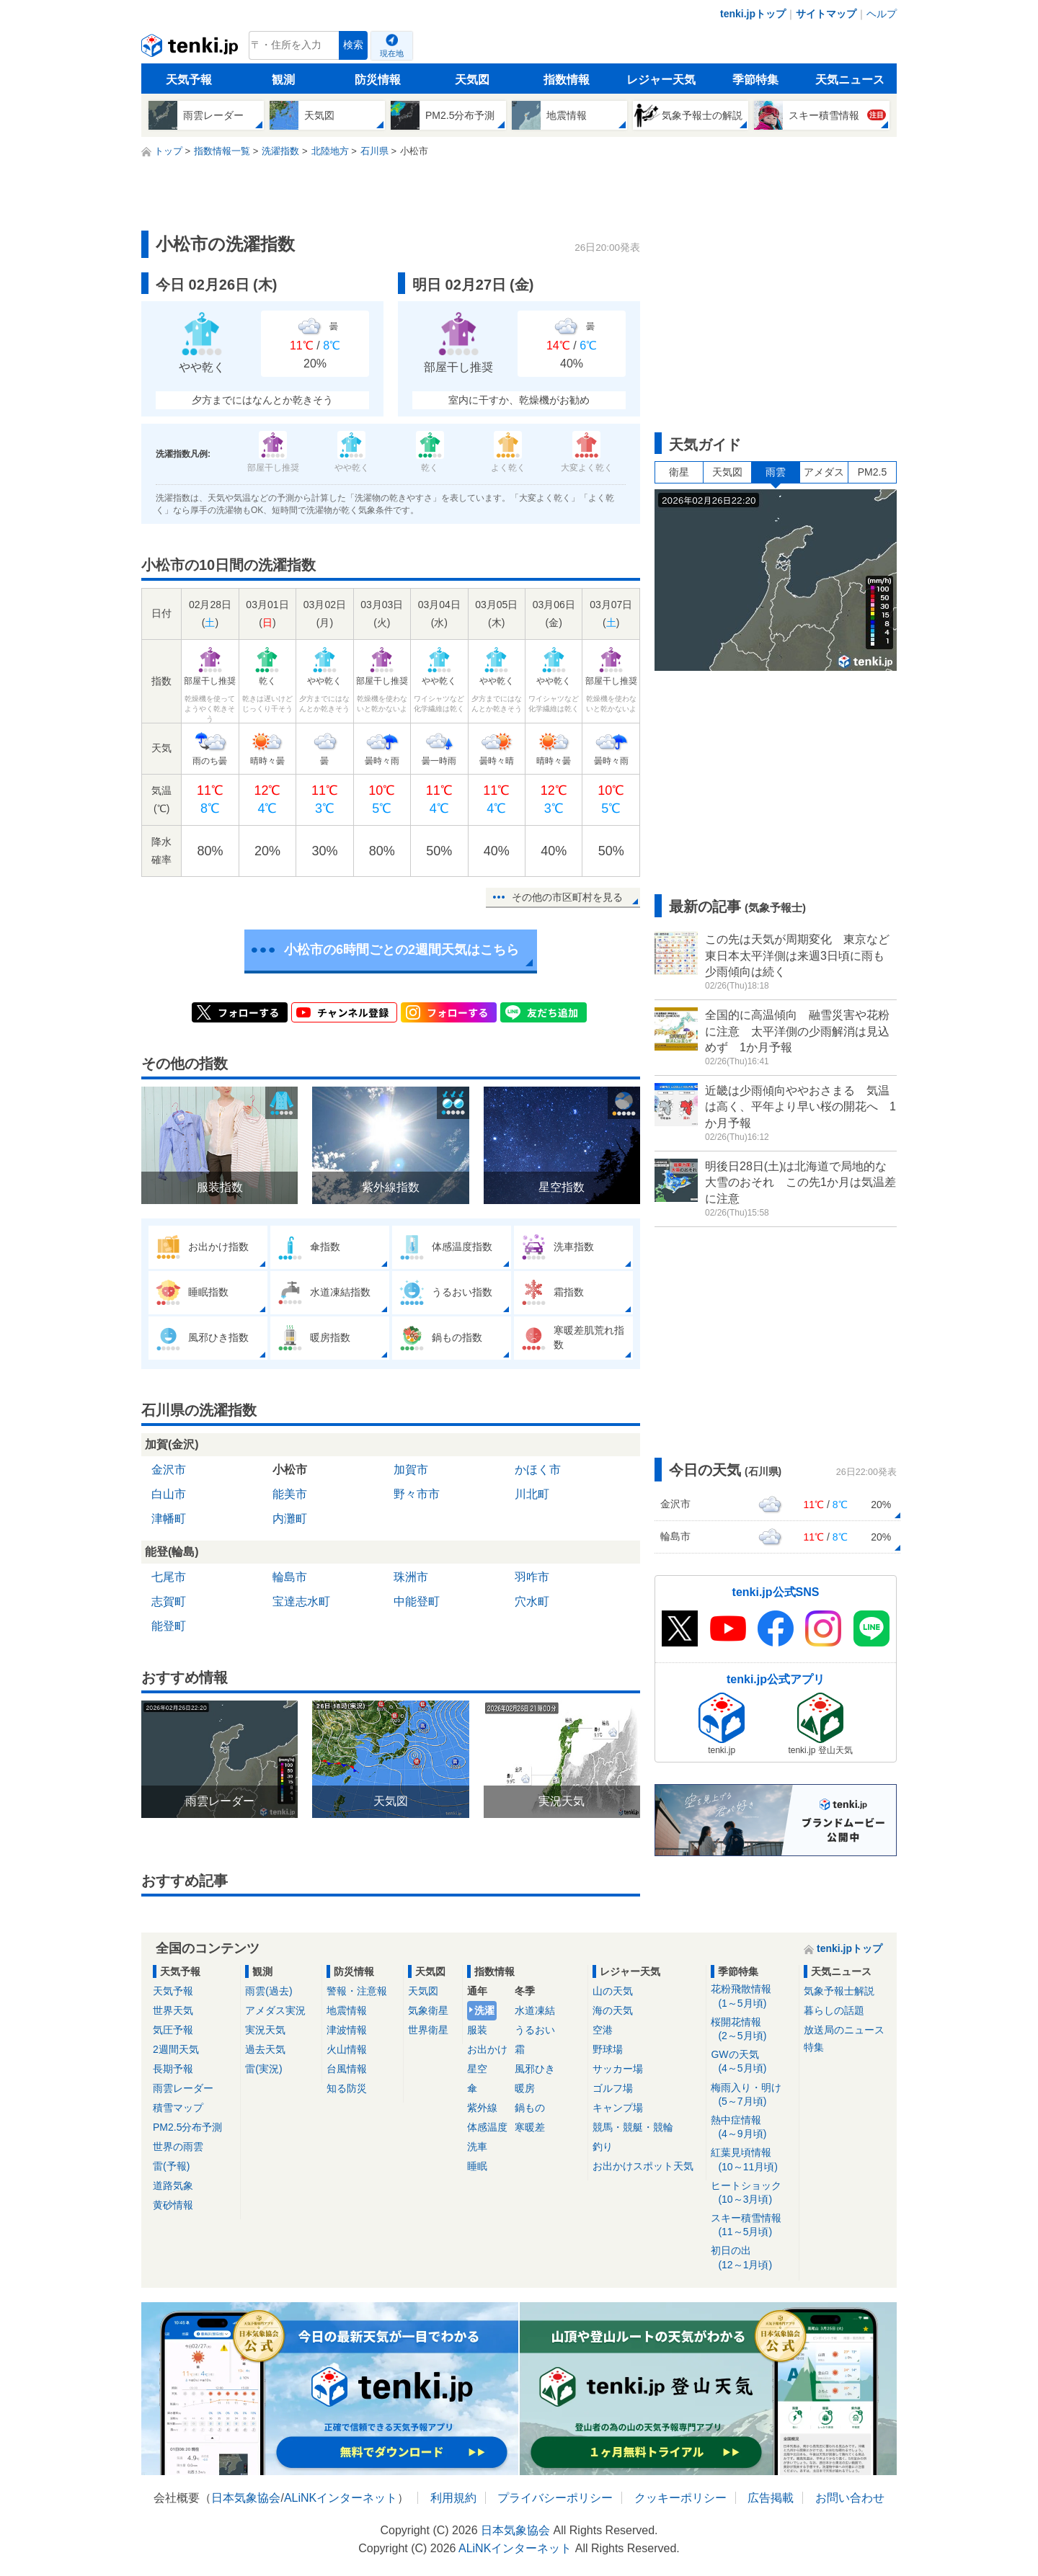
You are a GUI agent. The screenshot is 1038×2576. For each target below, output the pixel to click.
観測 (283, 79)
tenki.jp (191, 49)
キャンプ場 (618, 2107)
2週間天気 (176, 2049)
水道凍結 (535, 2010)
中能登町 (417, 1601)
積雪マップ (178, 2107)
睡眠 (477, 2166)
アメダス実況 (275, 2010)
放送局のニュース (844, 2030)
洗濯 (484, 2010)
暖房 (525, 2088)
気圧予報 (173, 2030)
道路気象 (173, 2185)
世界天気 (173, 2010)
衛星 (679, 472)
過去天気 (265, 2049)
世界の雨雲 (178, 2146)
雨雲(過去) (268, 1991)
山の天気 (613, 1991)
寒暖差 (530, 2127)
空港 (603, 2030)
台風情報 (347, 2068)
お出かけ (487, 2049)
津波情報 (347, 2030)
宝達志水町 (301, 1601)
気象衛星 (428, 2010)
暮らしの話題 (834, 2010)
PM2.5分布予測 (187, 2127)
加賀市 (411, 1469)
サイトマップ (826, 13)
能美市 (289, 1494)
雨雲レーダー (183, 2088)
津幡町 (168, 1518)
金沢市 (168, 1469)
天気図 (472, 79)
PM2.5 (872, 472)
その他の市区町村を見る (567, 897)
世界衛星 (428, 2030)
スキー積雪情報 (752, 2225)
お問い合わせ (849, 2498)
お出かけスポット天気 (643, 2166)
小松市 (289, 1469)
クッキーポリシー (680, 2498)
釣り (603, 2146)
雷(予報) (171, 2166)
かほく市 (538, 1469)
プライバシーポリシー (555, 2498)
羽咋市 (532, 1577)
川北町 (532, 1494)
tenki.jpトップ (753, 13)
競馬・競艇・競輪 (633, 2127)
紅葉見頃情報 (752, 2160)
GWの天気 (752, 2062)
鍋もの (530, 2107)
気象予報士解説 (839, 1991)
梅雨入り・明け (752, 2095)
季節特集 (755, 79)
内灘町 (289, 1518)
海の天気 (613, 2010)
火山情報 (347, 2049)
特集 (814, 2047)
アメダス (824, 472)
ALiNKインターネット (340, 2498)
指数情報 (567, 79)
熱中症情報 (752, 2127)
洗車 (477, 2146)
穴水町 (532, 1601)
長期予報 (173, 2068)
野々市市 (417, 1494)
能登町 (168, 1626)
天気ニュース (849, 79)
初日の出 (752, 2258)
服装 (477, 2030)
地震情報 (347, 2010)
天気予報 (189, 79)
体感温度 (487, 2127)
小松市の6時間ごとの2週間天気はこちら (401, 949)
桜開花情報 (752, 2029)
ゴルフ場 (613, 2088)
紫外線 (482, 2107)
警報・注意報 (357, 1991)
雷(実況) (263, 2068)
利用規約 (453, 2498)
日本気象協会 (245, 2498)
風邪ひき (535, 2068)
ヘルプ (881, 13)
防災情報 (378, 79)
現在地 (392, 53)
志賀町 (168, 1601)
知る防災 (347, 2088)
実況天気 (265, 2030)
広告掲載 (771, 2498)
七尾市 (168, 1577)
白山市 (168, 1494)
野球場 (608, 2049)
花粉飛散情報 (752, 1996)
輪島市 (289, 1577)
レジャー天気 (661, 79)
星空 (477, 2068)
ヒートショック (752, 2193)
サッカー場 (618, 2068)
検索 (353, 45)
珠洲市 (411, 1577)
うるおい (535, 2030)
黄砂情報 (173, 2205)
